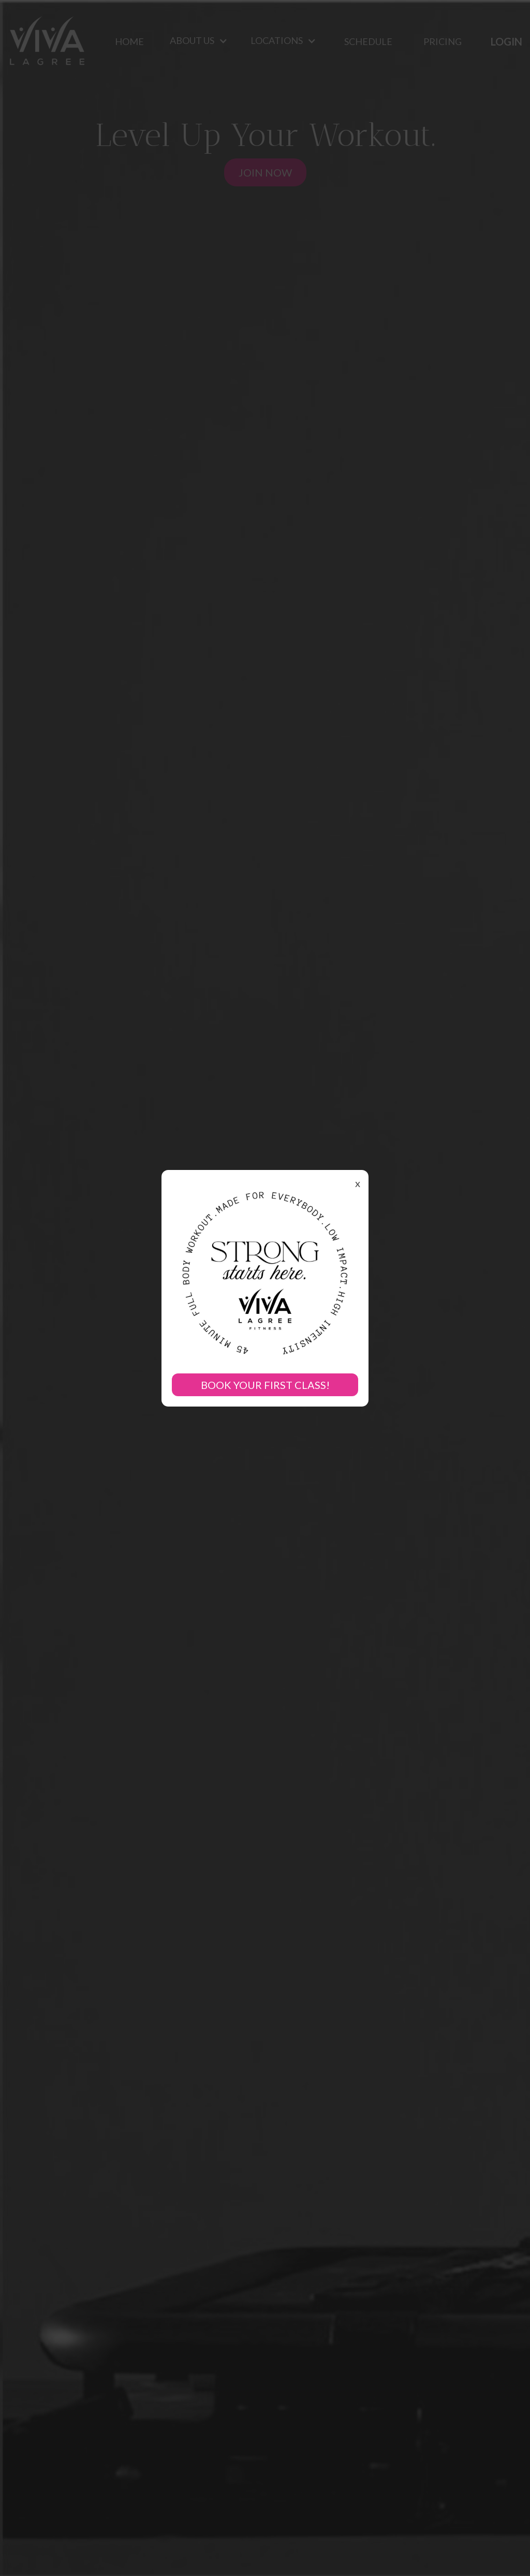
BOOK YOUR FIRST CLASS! (265, 1385)
